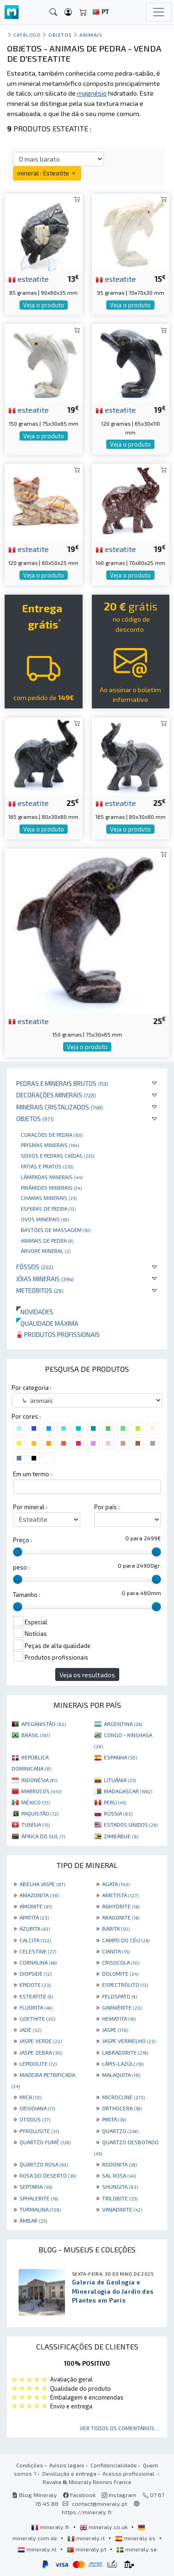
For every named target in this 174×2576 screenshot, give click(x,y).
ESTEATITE (36, 1996)
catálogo (26, 35)
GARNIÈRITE (122, 2007)
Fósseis (34, 1267)
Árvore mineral (46, 1250)
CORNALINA (38, 1962)
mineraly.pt (87, 2549)
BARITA (115, 1928)
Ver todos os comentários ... (120, 2428)
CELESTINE (37, 1951)
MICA (30, 2097)
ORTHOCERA (122, 2108)
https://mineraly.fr (87, 2512)
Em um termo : (32, 1474)
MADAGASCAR (128, 1791)
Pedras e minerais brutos (62, 1083)
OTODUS (34, 2119)
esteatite (28, 278)
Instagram (119, 2495)
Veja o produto (43, 305)
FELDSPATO (119, 1996)
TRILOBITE (119, 2198)
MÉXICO (35, 1802)
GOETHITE (37, 2018)
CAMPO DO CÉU (125, 1940)
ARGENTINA (123, 1723)
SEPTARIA (35, 2186)
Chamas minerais (49, 1197)
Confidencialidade (113, 2465)
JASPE (115, 2029)
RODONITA (119, 2164)
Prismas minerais (50, 1145)
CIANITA (115, 1951)
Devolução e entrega (69, 2473)
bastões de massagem (55, 1229)
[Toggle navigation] (159, 12)
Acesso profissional (129, 2473)
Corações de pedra (52, 1134)
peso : (21, 1567)
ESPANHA (120, 1757)
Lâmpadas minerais (52, 1177)
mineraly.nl (38, 2549)
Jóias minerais (45, 1279)
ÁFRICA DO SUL (43, 1836)
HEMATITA (118, 2018)
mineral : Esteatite (47, 173)
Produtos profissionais (58, 1334)
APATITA (34, 1917)
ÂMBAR (33, 2220)
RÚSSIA (118, 1813)
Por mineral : (30, 1507)
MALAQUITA (121, 2074)
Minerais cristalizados (59, 1107)
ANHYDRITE (120, 1906)
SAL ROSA (119, 2175)
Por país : (107, 1507)
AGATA (115, 1884)
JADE (30, 2029)
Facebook (79, 2495)
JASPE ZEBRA (40, 2052)
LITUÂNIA (120, 1780)
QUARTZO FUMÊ (45, 2142)
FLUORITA (35, 2007)
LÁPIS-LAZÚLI (122, 2063)
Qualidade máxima (47, 1323)
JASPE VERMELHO (128, 2040)
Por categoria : (32, 1387)
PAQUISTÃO (39, 1813)
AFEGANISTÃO (43, 1723)
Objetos (35, 1119)
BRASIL (35, 1735)
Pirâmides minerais (51, 1187)
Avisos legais (66, 2465)
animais (90, 35)
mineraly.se (136, 2549)
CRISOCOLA (120, 1962)
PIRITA (114, 2119)
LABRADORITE (125, 2052)
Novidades (34, 1312)
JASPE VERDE (40, 2040)
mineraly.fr (51, 2527)
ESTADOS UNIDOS (130, 1824)
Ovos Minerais (45, 1219)
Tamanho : (26, 1594)
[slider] (17, 1552)
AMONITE (35, 1906)
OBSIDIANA (37, 2108)
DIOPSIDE (35, 1973)
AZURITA (34, 1928)
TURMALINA (40, 2209)
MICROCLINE (123, 2097)
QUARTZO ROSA (43, 2164)
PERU (115, 1802)
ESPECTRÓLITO (125, 1984)
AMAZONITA (39, 1895)
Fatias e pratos (47, 1166)
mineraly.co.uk (104, 2527)
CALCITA (35, 1940)
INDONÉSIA (39, 1780)
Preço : (22, 1540)
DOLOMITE (120, 1973)
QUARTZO (120, 2131)
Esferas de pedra (48, 1208)
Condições (29, 2465)
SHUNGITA (120, 2186)
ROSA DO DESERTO (47, 2175)
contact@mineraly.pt (99, 2503)
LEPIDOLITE (38, 2063)
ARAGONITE (120, 1917)
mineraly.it (86, 2538)
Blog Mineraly (34, 2495)
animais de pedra (47, 1240)
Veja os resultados (87, 1675)
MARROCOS (41, 1791)
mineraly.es (136, 2538)
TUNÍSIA (35, 1824)
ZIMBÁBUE (121, 1836)
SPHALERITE (38, 2198)
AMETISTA (120, 1895)
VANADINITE (122, 2209)
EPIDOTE (35, 1984)
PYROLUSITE (39, 2131)
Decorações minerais (56, 1095)
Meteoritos (40, 1290)
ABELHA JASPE (42, 1884)
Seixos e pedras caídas (57, 1155)
